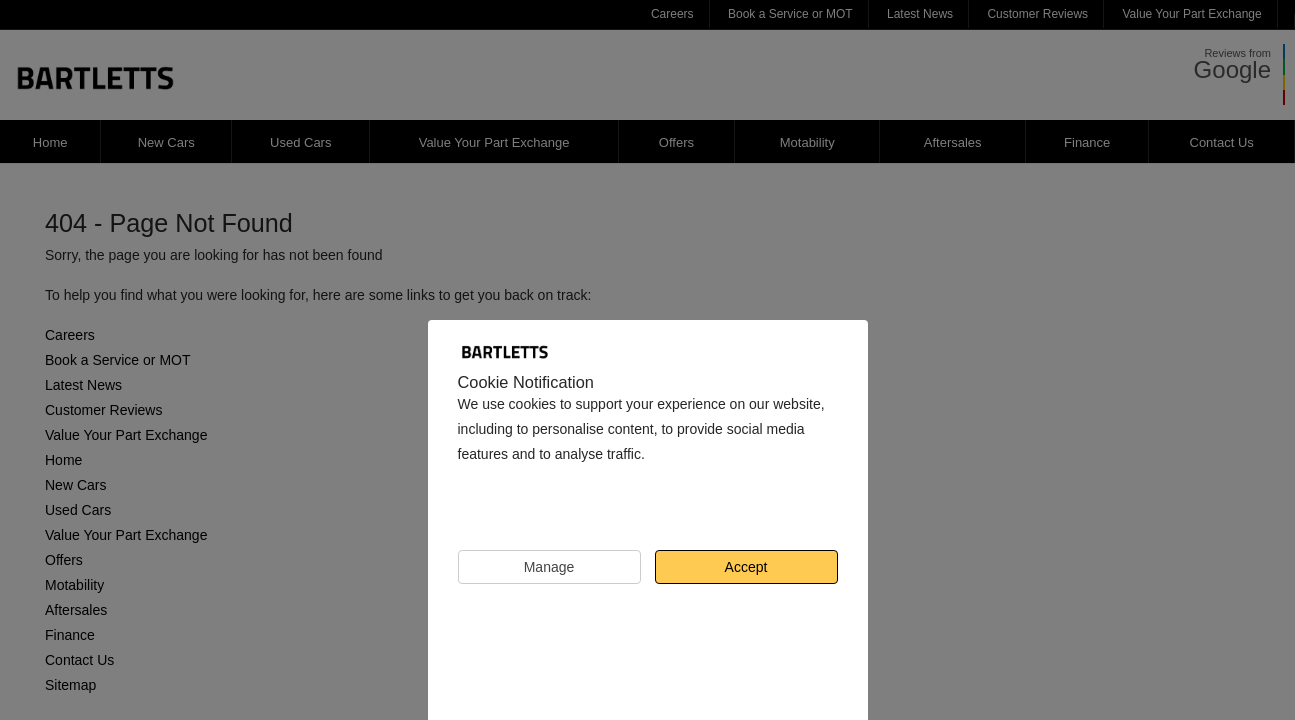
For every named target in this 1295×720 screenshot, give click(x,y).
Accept (746, 567)
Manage (549, 567)
